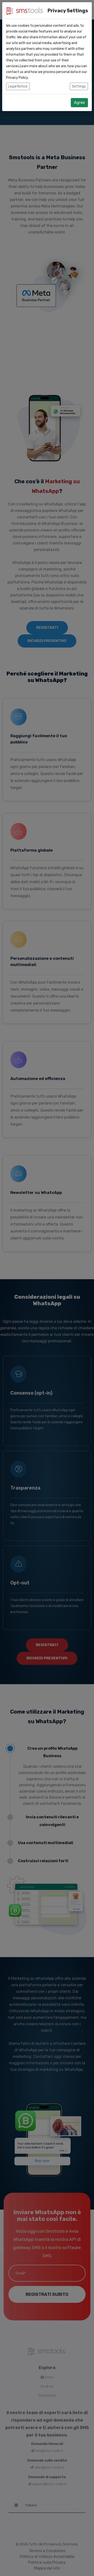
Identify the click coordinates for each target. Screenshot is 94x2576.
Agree (79, 102)
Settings (79, 86)
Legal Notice (18, 86)
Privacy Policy (17, 78)
